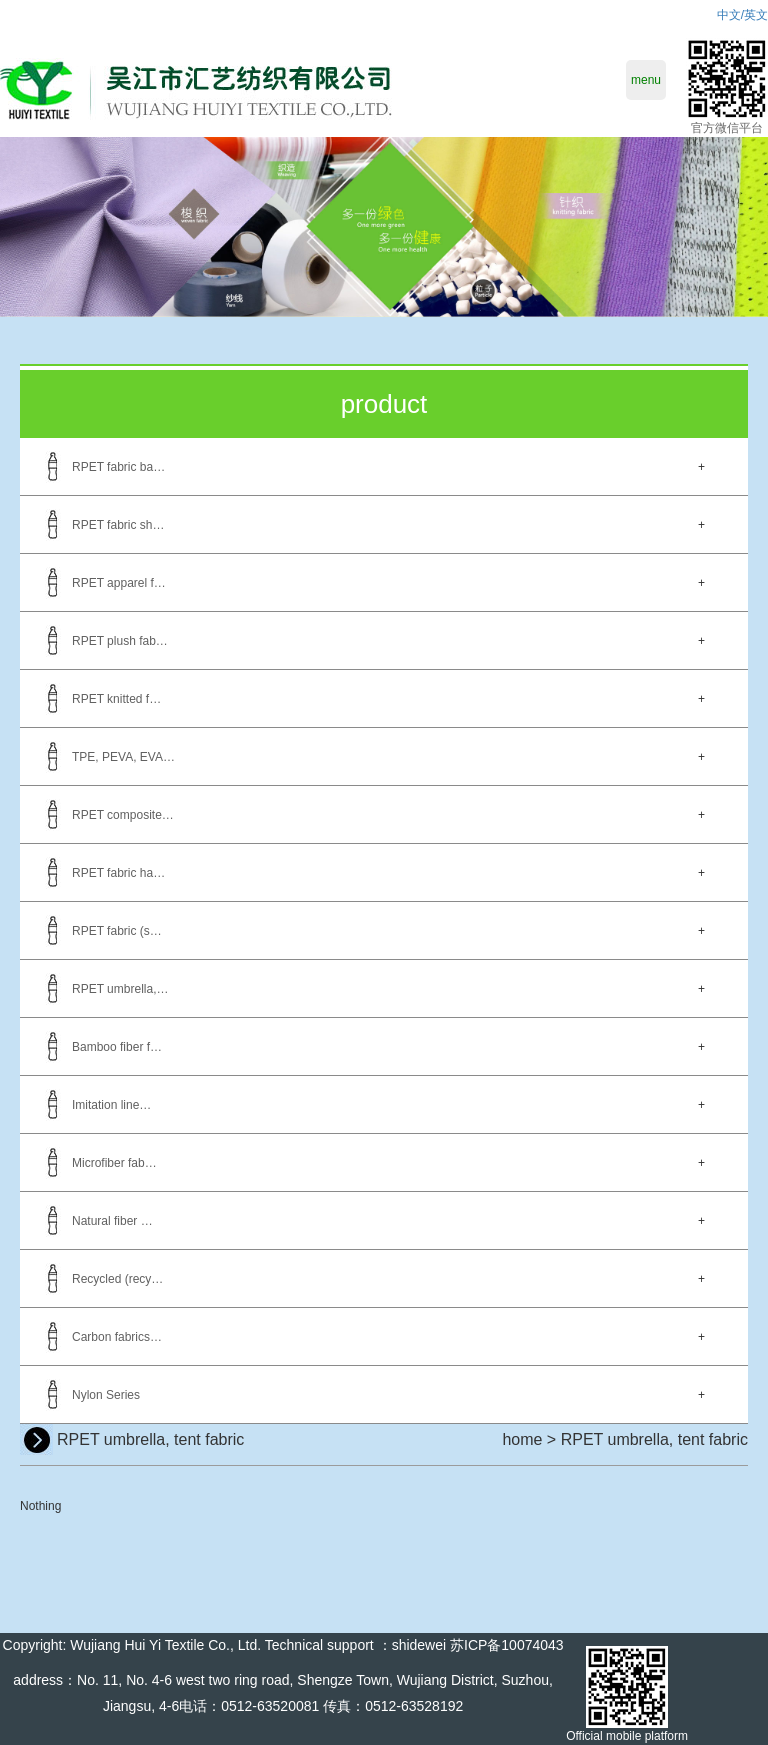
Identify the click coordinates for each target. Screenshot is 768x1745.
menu (646, 80)
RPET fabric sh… (118, 525)
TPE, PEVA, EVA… (123, 757)
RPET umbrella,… (120, 989)
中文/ (730, 15)
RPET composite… (123, 815)
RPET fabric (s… (117, 931)
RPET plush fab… (120, 641)
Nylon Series (106, 1395)
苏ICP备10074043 (507, 1645)
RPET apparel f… (119, 583)
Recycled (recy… (117, 1279)
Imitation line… (111, 1105)
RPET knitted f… (116, 699)
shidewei (419, 1645)
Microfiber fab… (114, 1163)
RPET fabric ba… (118, 467)
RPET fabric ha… (118, 873)
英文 (756, 15)
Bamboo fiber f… (117, 1047)
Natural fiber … (112, 1221)
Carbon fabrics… (117, 1337)
